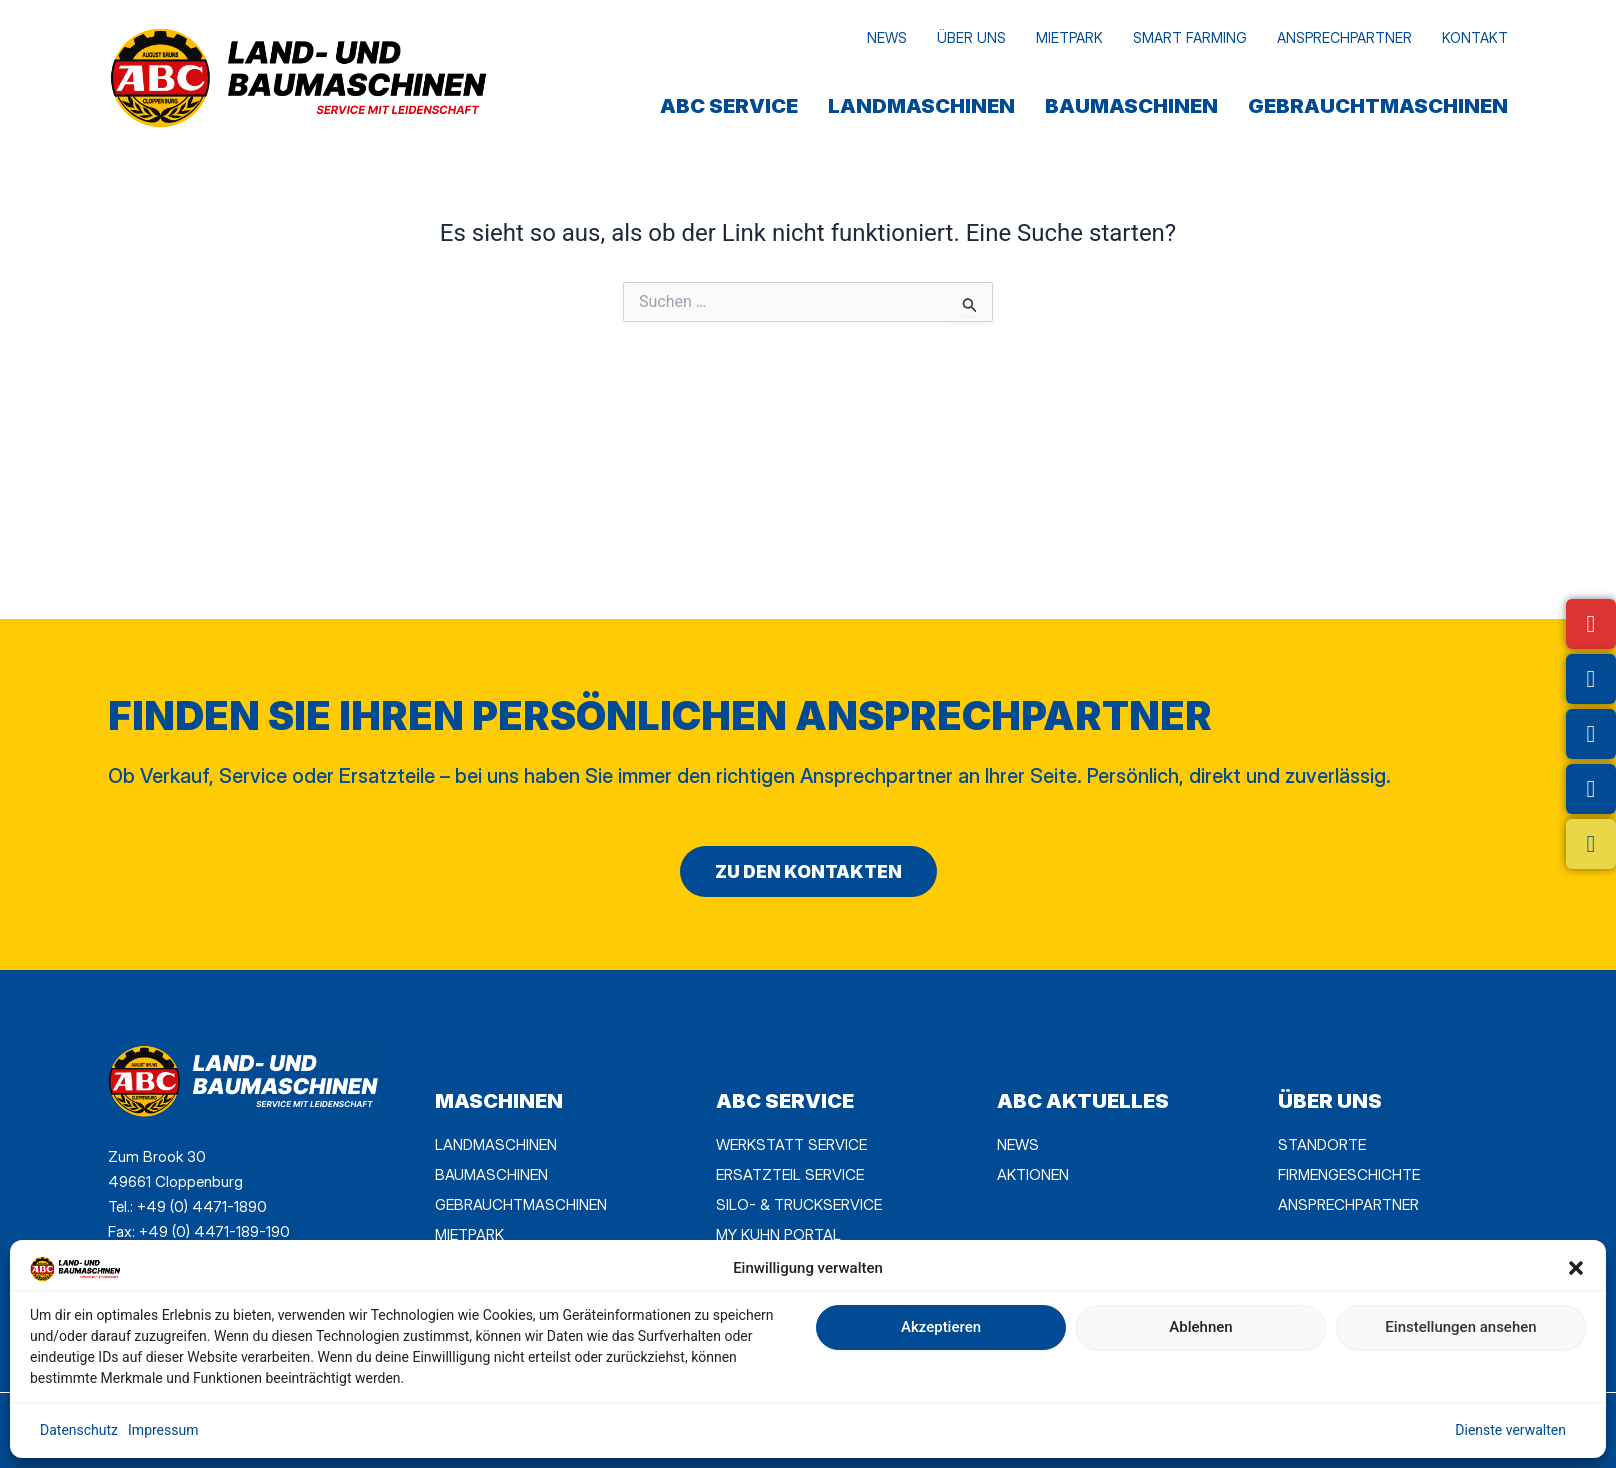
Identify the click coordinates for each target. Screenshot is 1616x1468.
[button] (1576, 1268)
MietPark (1069, 37)
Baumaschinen (1131, 106)
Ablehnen (1200, 1327)
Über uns (971, 37)
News (887, 37)
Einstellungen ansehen (1460, 1327)
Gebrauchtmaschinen (1378, 106)
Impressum (163, 1430)
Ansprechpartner (1344, 37)
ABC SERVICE (729, 106)
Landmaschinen (921, 106)
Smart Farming (1190, 37)
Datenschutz (79, 1430)
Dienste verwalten (1510, 1430)
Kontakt (1475, 37)
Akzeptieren (941, 1327)
